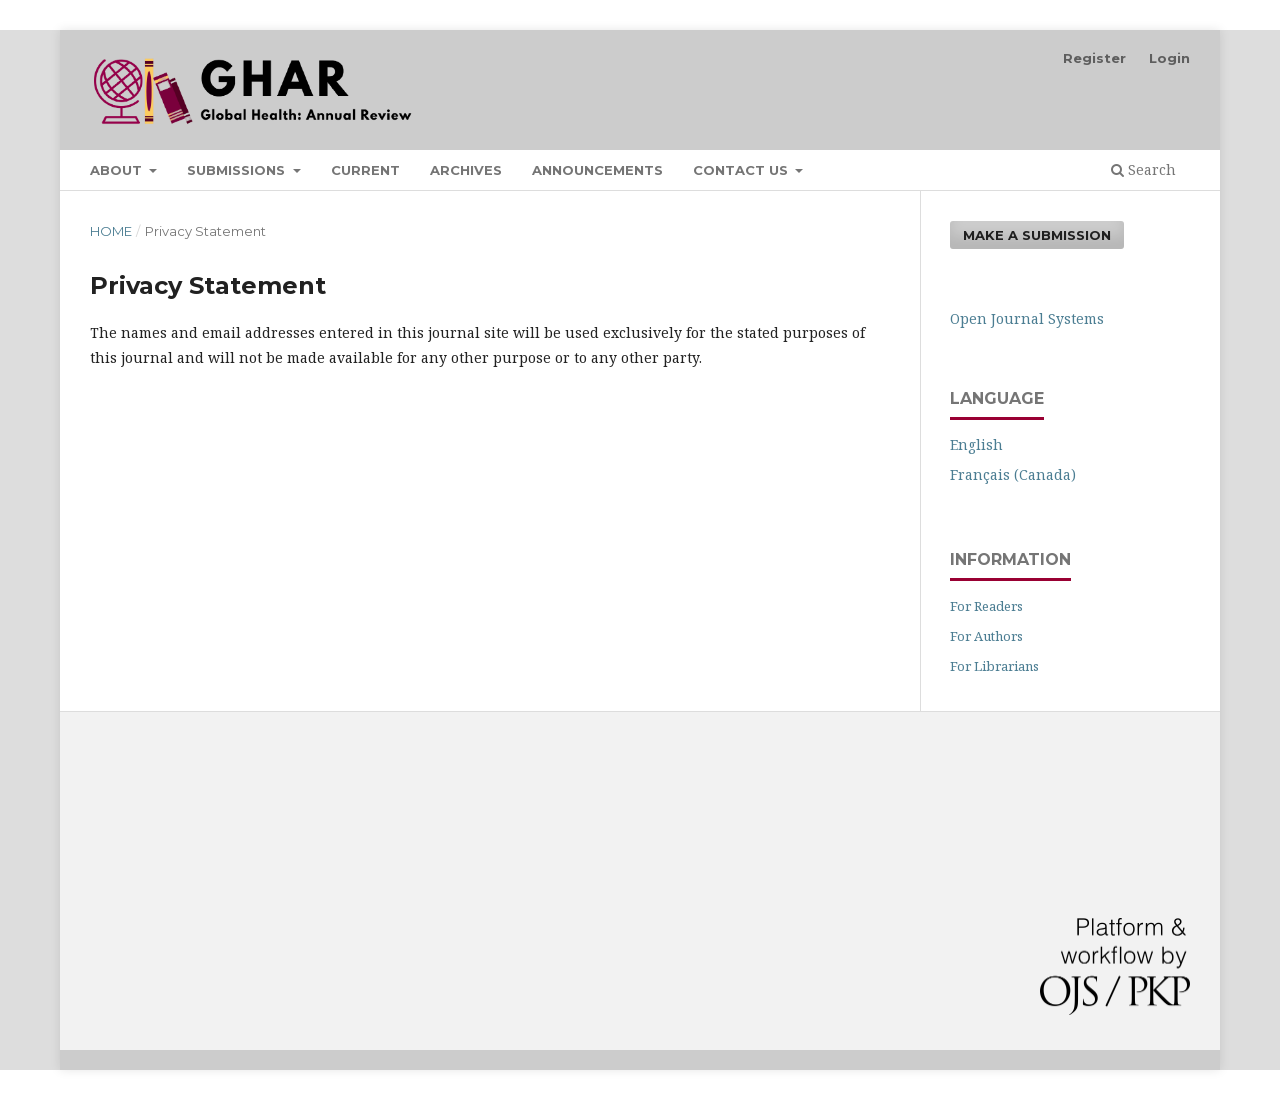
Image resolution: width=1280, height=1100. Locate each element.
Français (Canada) (1013, 474)
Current (365, 170)
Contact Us (742, 170)
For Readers (986, 606)
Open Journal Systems (1027, 318)
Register (1094, 58)
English (976, 444)
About (118, 170)
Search (1143, 169)
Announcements (597, 170)
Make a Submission (1037, 235)
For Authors (986, 636)
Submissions (238, 170)
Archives (466, 170)
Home (111, 231)
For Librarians (994, 666)
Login (1169, 58)
